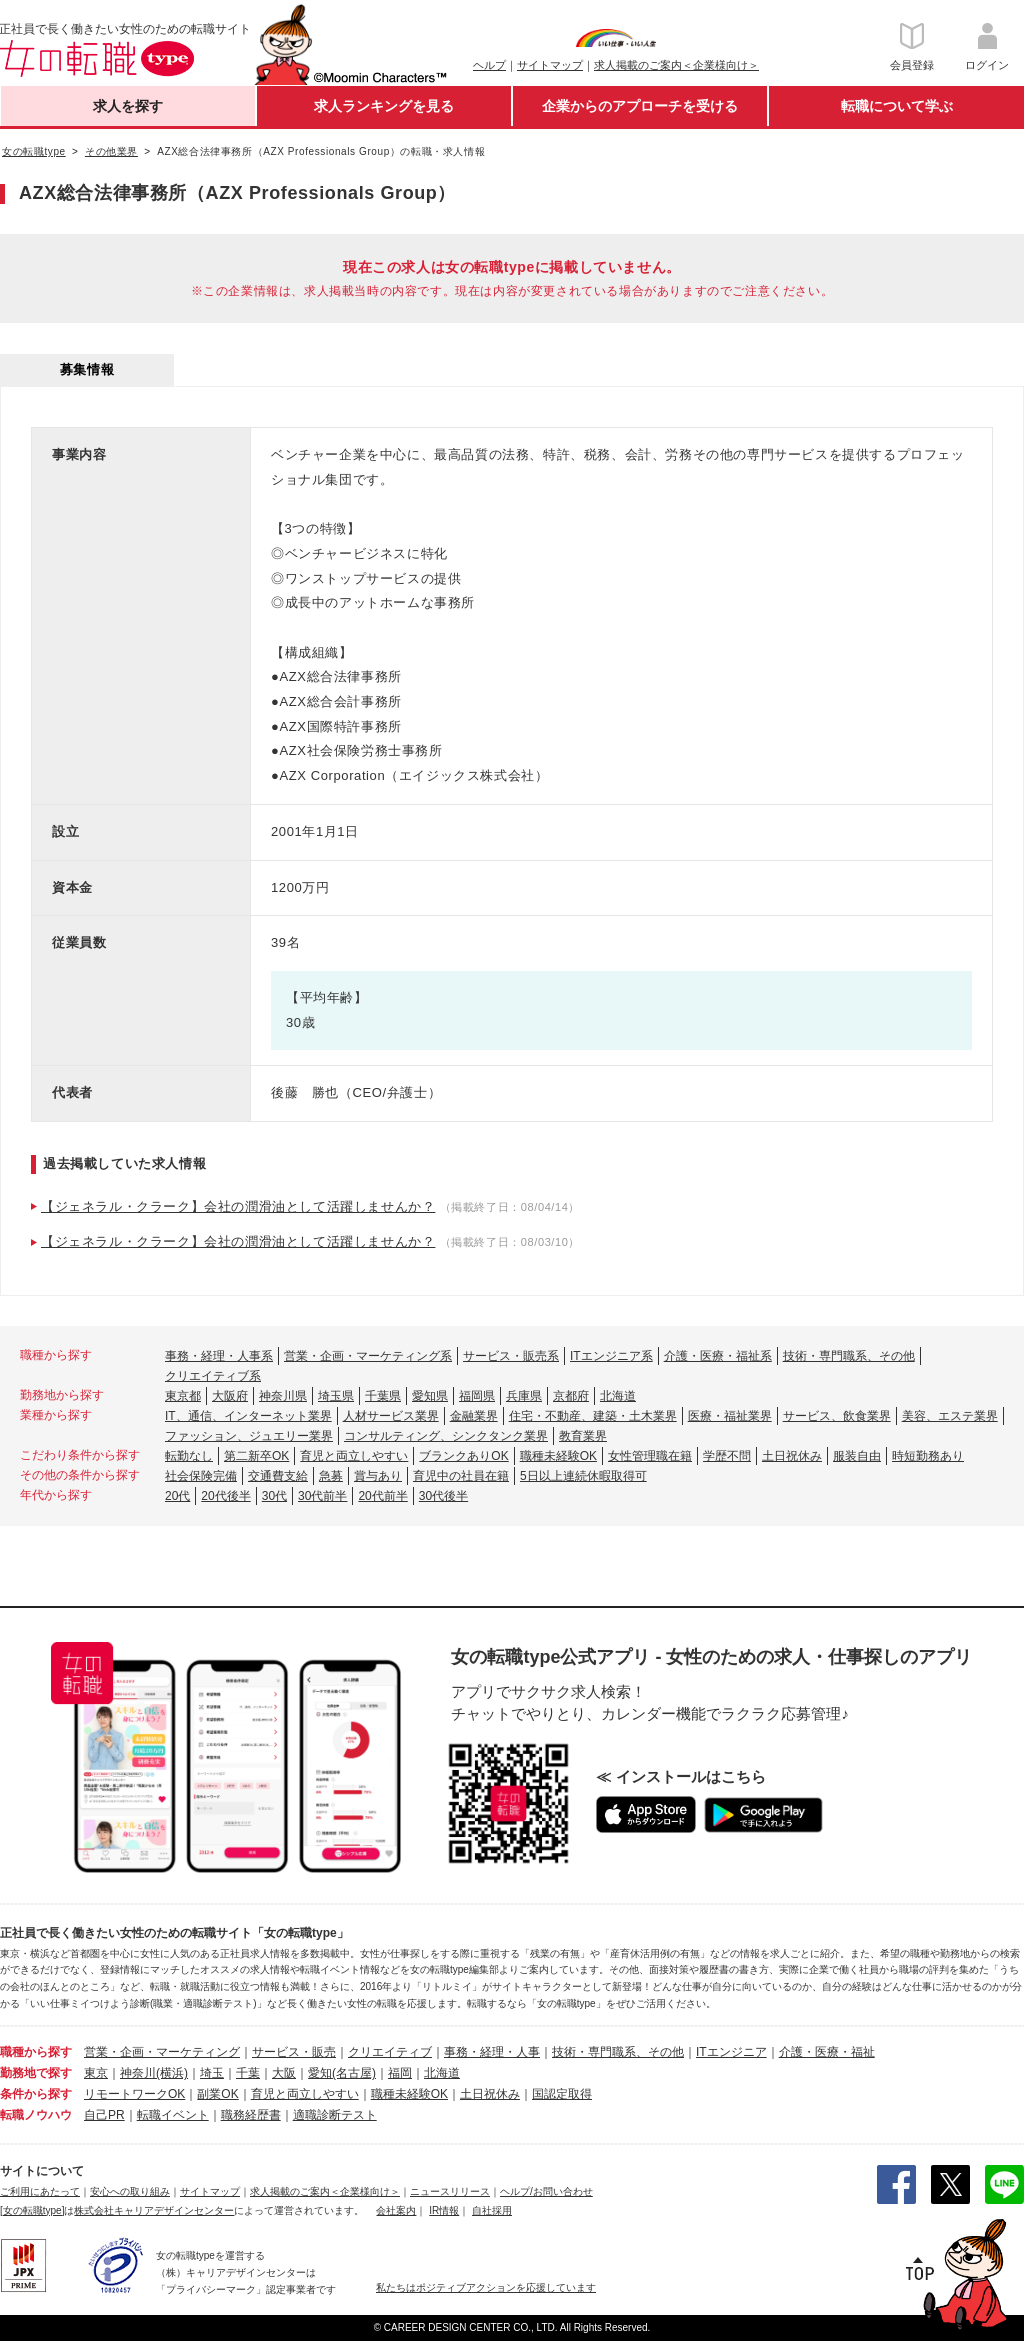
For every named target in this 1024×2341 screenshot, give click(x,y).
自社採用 (492, 2210)
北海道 (618, 1396)
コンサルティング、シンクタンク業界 (446, 1436)
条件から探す (36, 2094)
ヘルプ (489, 65)
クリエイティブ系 (213, 1376)
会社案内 (396, 2210)
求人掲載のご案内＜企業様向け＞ (676, 65)
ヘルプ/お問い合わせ (546, 2191)
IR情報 (444, 2210)
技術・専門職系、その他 (849, 1356)
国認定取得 (562, 2094)
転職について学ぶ (897, 106)
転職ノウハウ (36, 2115)
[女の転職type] (32, 2210)
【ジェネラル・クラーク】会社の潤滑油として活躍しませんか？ (238, 1206)
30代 (274, 1496)
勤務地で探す (36, 2073)
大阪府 (230, 1396)
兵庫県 (524, 1396)
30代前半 (322, 1496)
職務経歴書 (251, 2115)
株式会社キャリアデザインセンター (154, 2210)
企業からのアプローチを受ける (640, 106)
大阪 (284, 2073)
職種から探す (36, 2052)
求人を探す (128, 106)
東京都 (183, 1396)
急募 (331, 1476)
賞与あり (378, 1476)
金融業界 (474, 1416)
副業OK (217, 2094)
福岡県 (477, 1396)
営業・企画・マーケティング (162, 2052)
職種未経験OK (558, 1456)
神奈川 (138, 2073)
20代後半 (225, 1496)
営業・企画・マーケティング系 (368, 1356)
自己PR (104, 2115)
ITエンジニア (731, 2052)
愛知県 (430, 1396)
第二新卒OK (256, 1456)
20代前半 (382, 1496)
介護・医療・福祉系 (718, 1356)
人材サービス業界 (391, 1416)
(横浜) (172, 2073)
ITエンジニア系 (611, 1356)
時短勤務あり (928, 1456)
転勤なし (189, 1456)
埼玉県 (336, 1396)
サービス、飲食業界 (837, 1416)
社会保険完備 (201, 1476)
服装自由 (857, 1456)
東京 (96, 2073)
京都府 (571, 1396)
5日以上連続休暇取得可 (583, 1476)
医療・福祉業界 (730, 1416)
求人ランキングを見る (384, 106)
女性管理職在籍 (650, 1456)
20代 (177, 1496)
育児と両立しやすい (354, 1456)
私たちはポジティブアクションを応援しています (486, 2287)
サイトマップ (550, 65)
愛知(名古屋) (342, 2073)
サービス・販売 (294, 2052)
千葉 (248, 2073)
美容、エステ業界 (950, 1416)
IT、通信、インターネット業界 (248, 1416)
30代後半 (443, 1496)
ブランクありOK (463, 1456)
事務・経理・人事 (492, 2052)
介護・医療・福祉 (827, 2052)
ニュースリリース (450, 2191)
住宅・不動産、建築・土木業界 (593, 1416)
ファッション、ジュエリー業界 (249, 1436)
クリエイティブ (390, 2052)
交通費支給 (278, 1476)
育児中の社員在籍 (461, 1476)
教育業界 (583, 1436)
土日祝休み (792, 1456)
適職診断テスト (335, 2115)
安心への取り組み (130, 2191)
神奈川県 (283, 1396)
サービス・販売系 (511, 1356)
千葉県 (383, 1396)
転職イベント (173, 2115)
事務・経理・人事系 (219, 1356)
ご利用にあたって (40, 2191)
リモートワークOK (134, 2094)
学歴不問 (727, 1456)
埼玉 (212, 2073)
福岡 (400, 2073)
